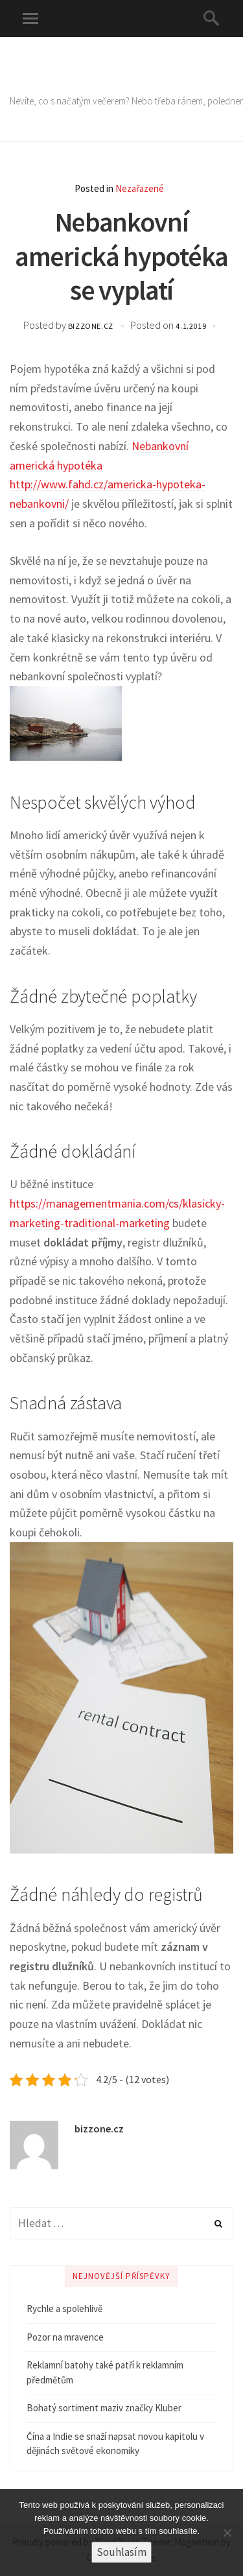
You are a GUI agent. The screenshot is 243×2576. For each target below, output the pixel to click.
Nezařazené (139, 188)
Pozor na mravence (65, 2337)
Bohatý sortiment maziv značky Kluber (104, 2408)
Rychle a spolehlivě (64, 2308)
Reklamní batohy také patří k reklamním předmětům (105, 2372)
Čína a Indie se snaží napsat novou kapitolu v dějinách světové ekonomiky (115, 2443)
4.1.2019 (191, 326)
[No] (226, 2532)
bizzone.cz (91, 326)
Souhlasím (121, 2552)
